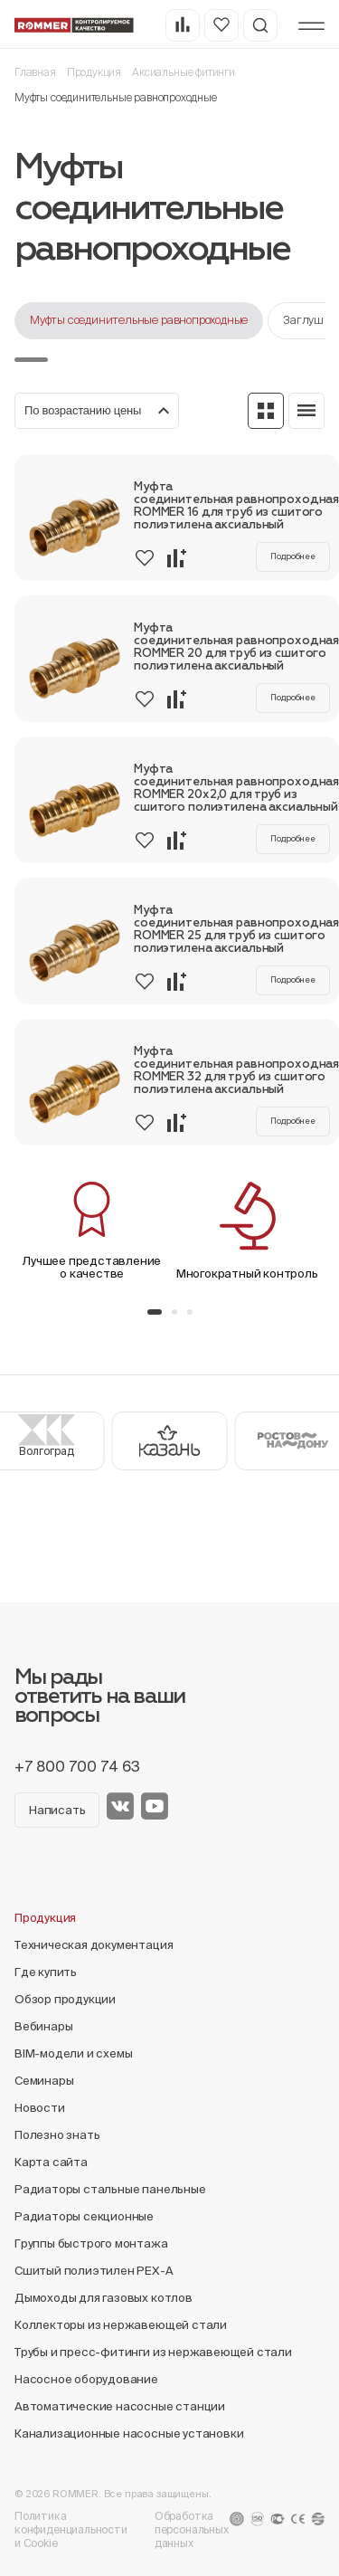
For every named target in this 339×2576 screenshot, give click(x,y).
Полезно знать (56, 2135)
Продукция (94, 72)
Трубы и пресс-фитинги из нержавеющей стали (153, 2352)
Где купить (45, 1972)
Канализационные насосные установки (128, 2433)
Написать (57, 1810)
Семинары (43, 2080)
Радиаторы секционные (84, 2216)
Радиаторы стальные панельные (110, 2189)
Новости (39, 2108)
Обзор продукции (65, 1999)
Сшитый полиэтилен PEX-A (94, 2270)
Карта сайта (51, 2162)
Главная (35, 72)
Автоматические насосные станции (119, 2406)
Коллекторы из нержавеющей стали (120, 2325)
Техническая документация (93, 1945)
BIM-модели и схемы (73, 2053)
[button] (154, 1312)
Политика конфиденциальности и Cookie (70, 2529)
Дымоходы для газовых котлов (103, 2298)
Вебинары (43, 2026)
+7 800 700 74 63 (77, 1766)
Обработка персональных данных (192, 2529)
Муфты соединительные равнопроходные (139, 320)
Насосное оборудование (86, 2379)
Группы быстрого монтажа (91, 2243)
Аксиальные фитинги (183, 72)
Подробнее (292, 556)
